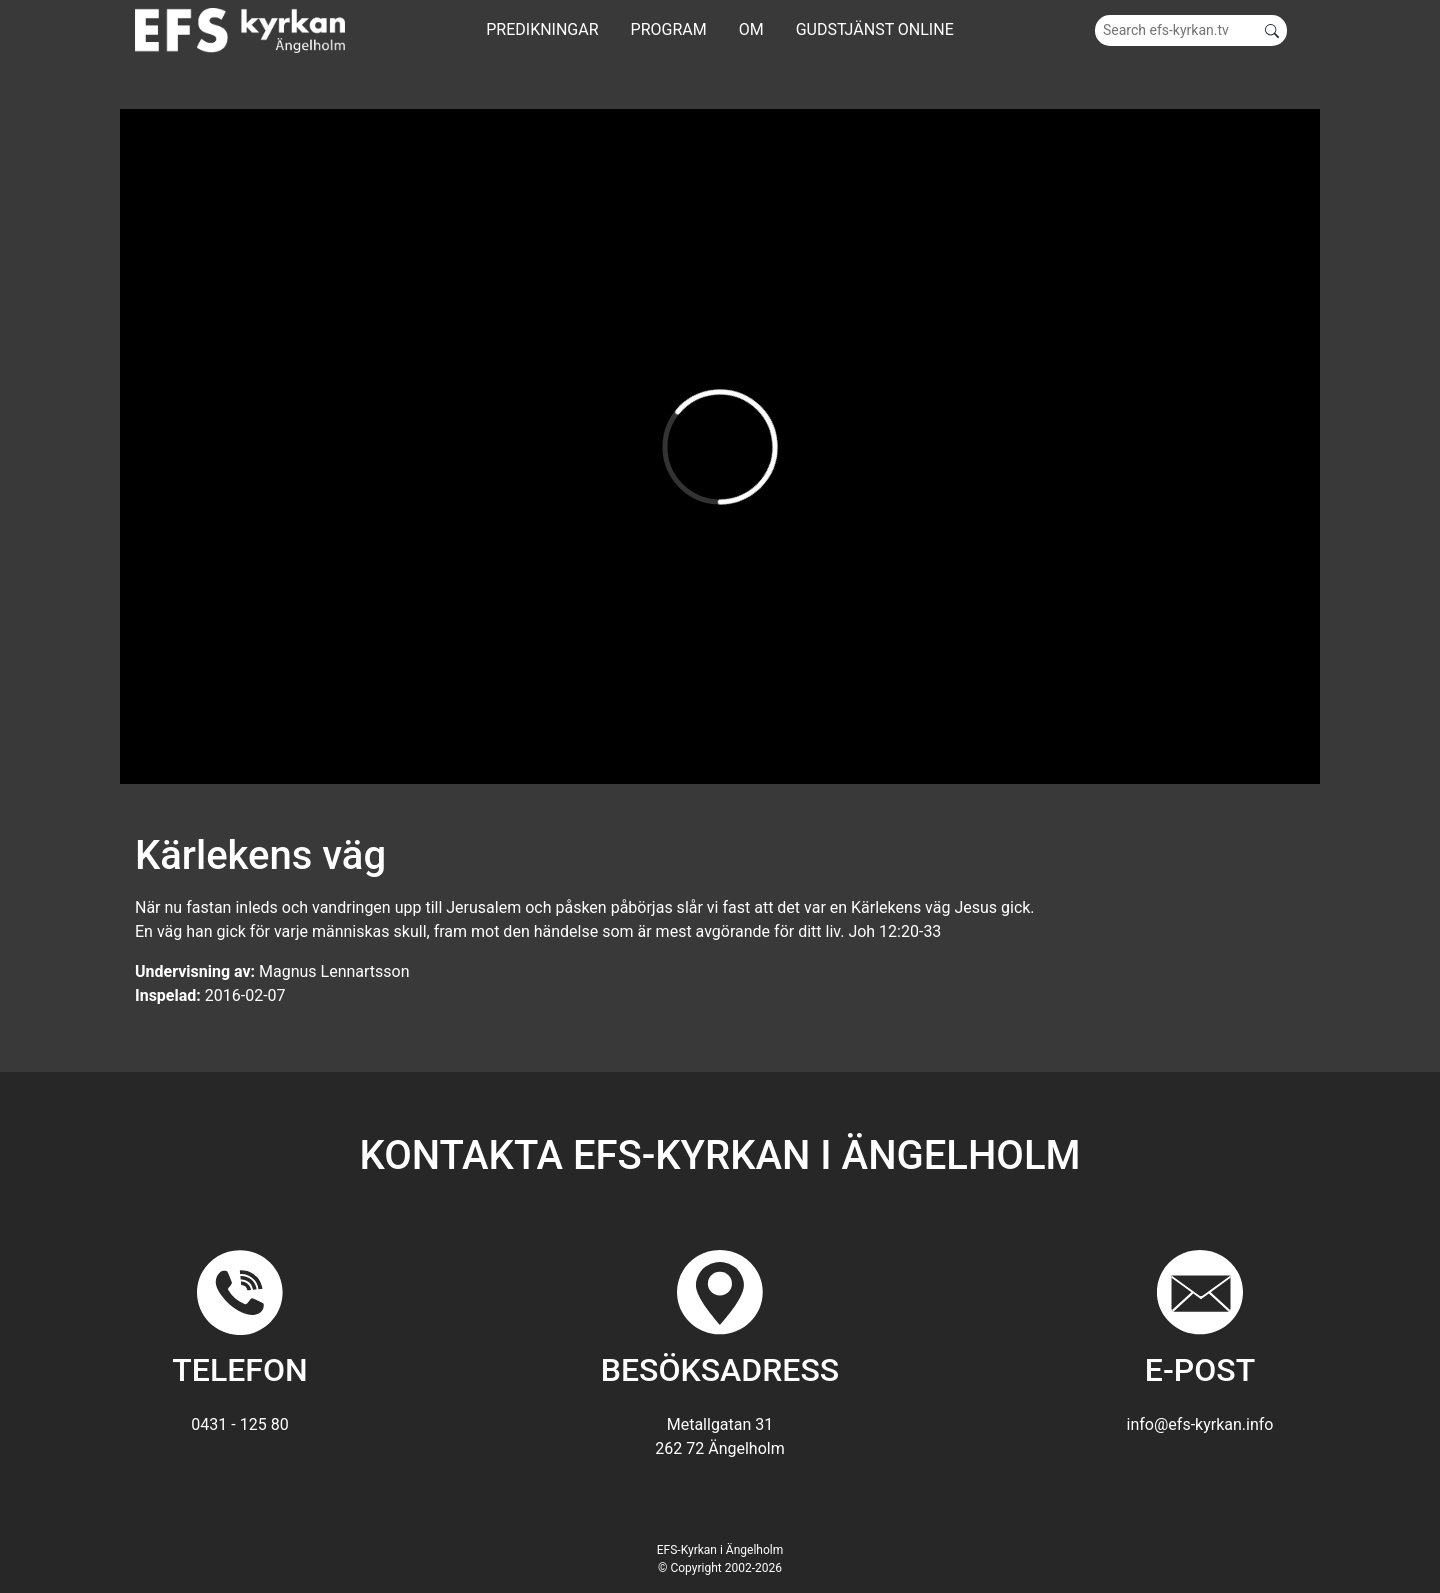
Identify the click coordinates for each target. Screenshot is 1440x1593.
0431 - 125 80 (239, 1424)
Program (669, 29)
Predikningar (542, 29)
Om (751, 29)
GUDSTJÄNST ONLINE (875, 29)
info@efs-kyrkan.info (1200, 1424)
